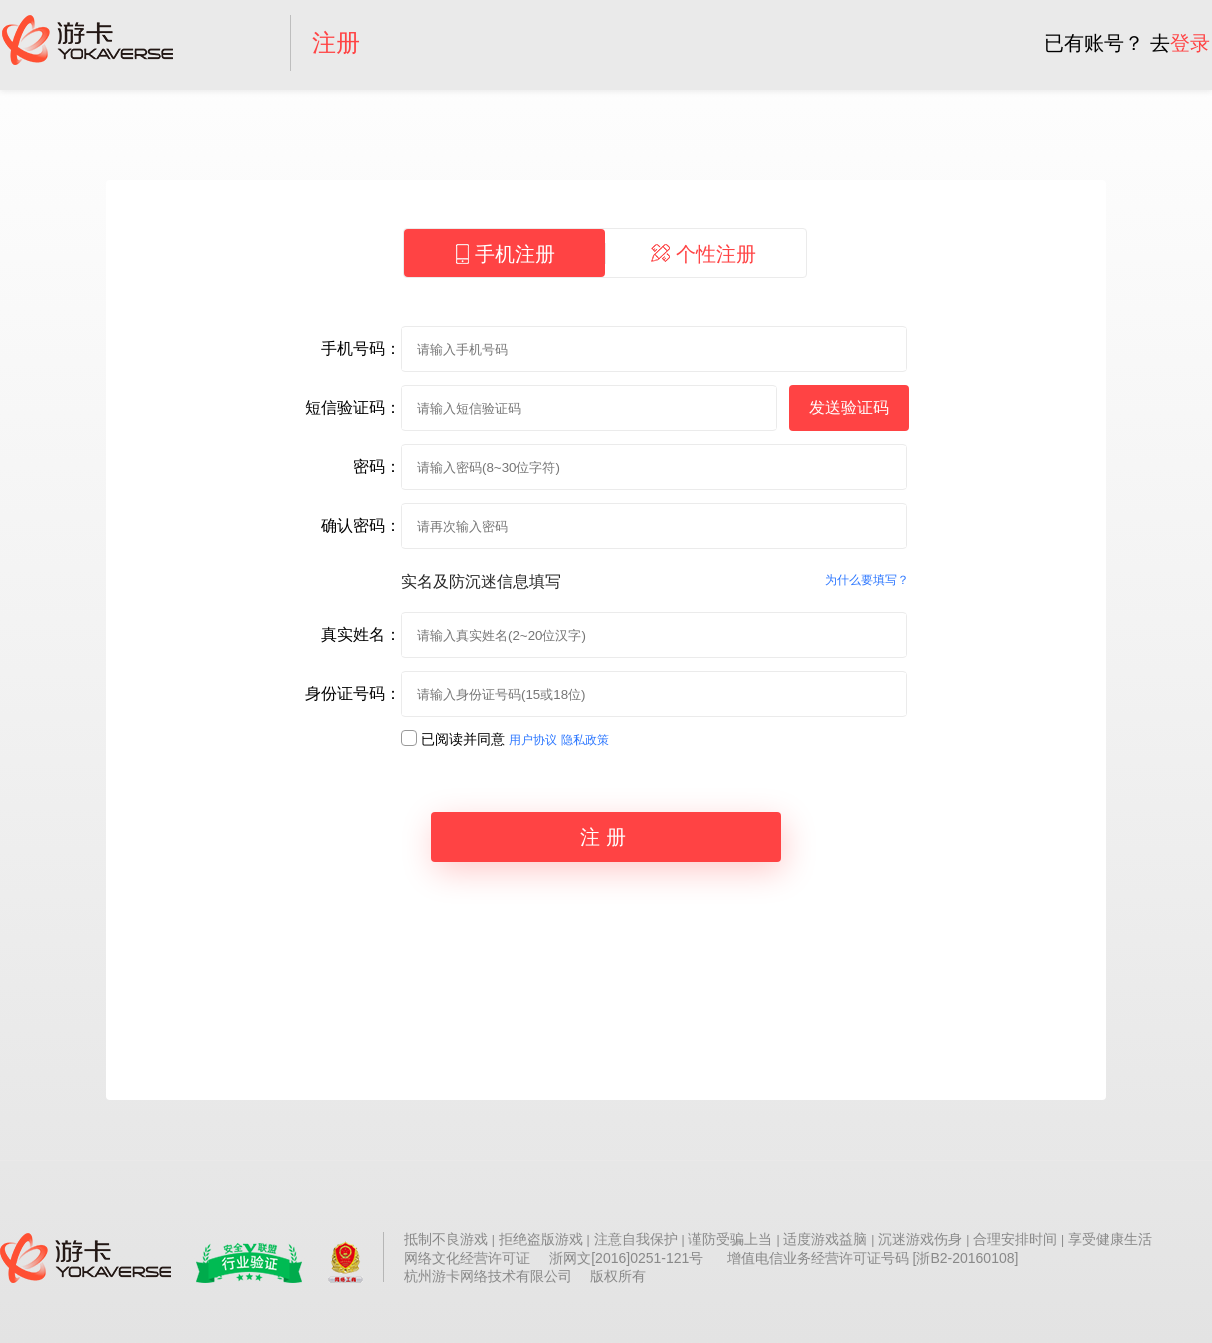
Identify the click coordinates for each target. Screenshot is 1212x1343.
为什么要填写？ (867, 580)
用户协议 (533, 740)
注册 (336, 42)
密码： (377, 466)
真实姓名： (361, 634)
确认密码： (361, 525)
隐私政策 (585, 740)
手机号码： (361, 348)
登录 (1190, 43)
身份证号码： (353, 693)
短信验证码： (353, 407)
